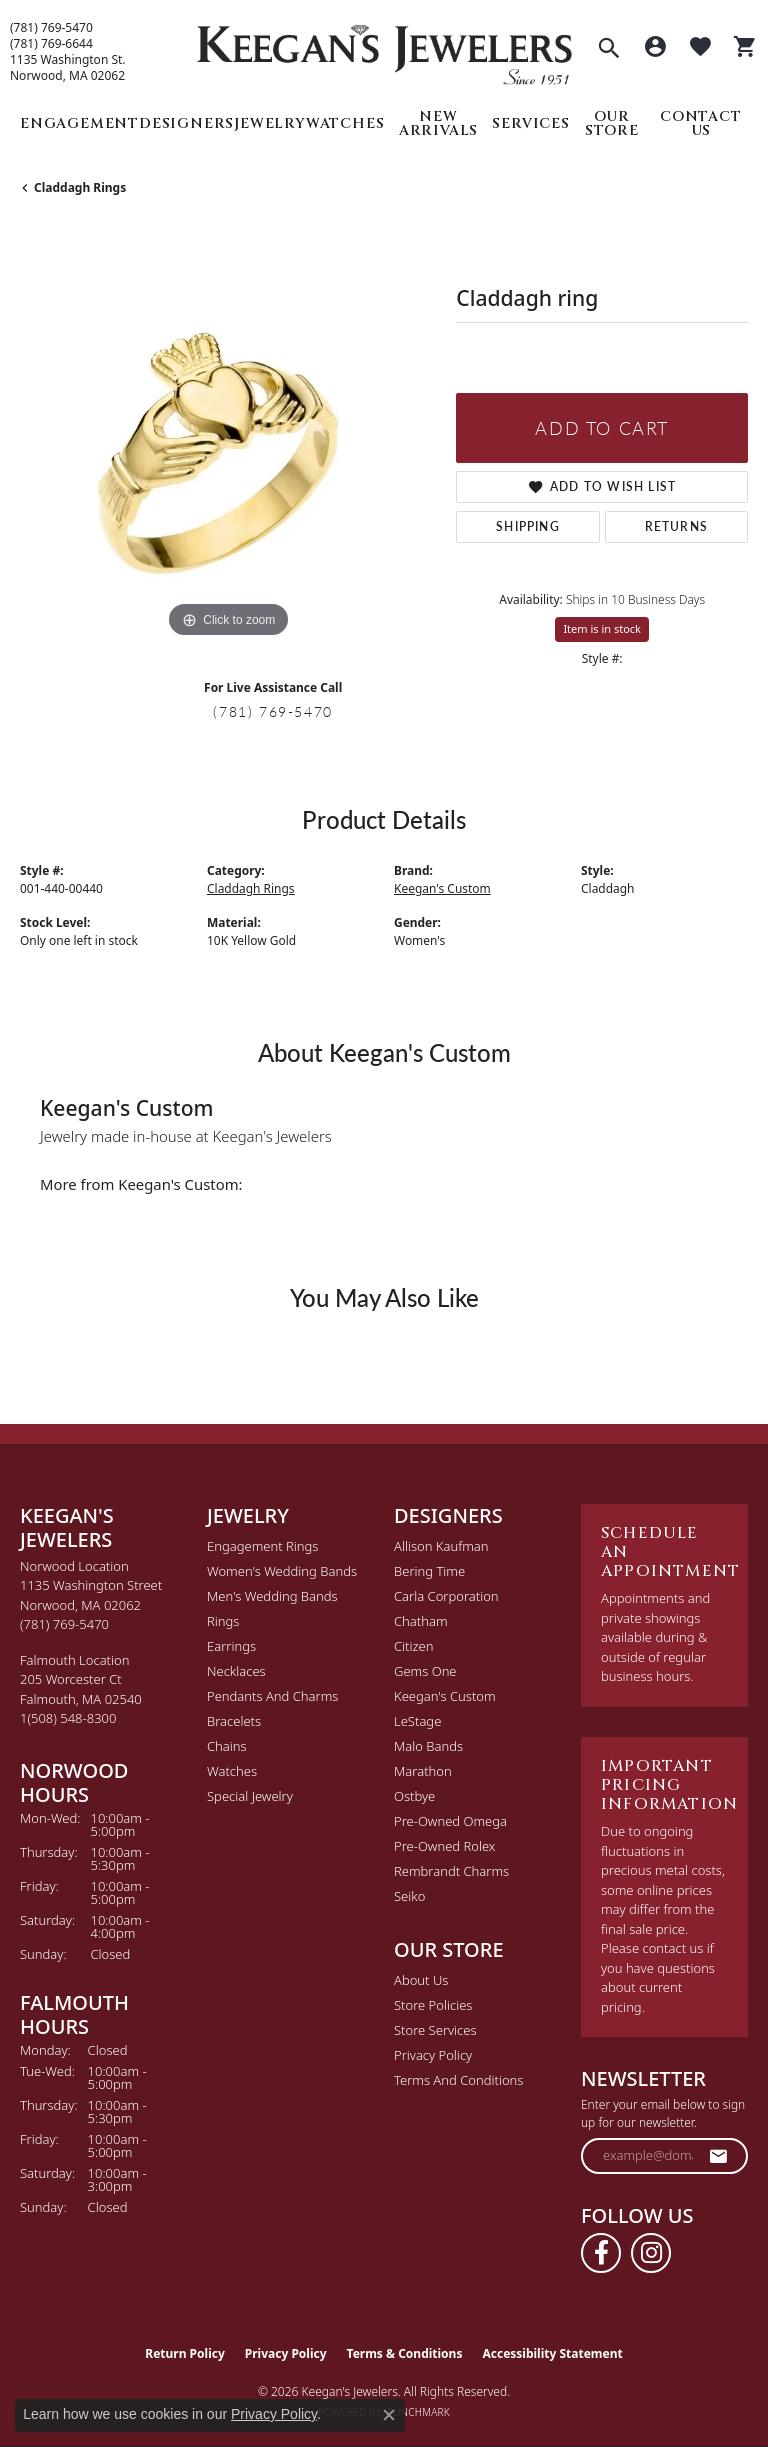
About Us (421, 1980)
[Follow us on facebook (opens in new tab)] (601, 2253)
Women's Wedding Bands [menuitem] (282, 1571)
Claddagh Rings (80, 187)
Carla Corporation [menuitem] (446, 1596)
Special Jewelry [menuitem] (250, 1796)
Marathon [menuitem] (423, 1771)
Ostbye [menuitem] (414, 1796)
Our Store (612, 123)
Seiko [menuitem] (409, 1896)
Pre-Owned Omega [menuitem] (450, 1821)
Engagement (79, 123)
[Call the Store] (64, 1624)
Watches (345, 123)
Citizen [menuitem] (413, 1646)
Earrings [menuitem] (231, 1646)
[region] (228, 435)
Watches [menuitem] (232, 1771)
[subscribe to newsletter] (719, 2156)
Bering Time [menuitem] (429, 1571)
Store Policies (433, 2005)
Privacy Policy (433, 2055)
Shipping (528, 526)
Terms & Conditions (405, 2353)
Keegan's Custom (442, 888)
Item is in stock (602, 628)
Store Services (435, 2030)
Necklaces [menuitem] (236, 1671)
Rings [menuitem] (223, 1621)
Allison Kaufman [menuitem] (441, 1546)
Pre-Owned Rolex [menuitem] (444, 1846)
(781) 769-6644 (51, 44)
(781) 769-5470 (51, 28)
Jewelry (270, 123)
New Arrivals (438, 123)
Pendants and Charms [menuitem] (272, 1696)
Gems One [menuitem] (425, 1671)
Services (530, 123)
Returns (676, 526)
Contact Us (701, 123)
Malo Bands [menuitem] (428, 1746)
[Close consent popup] (389, 2415)
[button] (609, 50)
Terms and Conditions (458, 2080)
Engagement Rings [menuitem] (262, 1546)
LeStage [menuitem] (417, 1721)
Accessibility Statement (552, 2353)
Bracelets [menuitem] (234, 1721)
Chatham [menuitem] (421, 1621)
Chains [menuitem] (227, 1746)
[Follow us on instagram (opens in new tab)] (651, 2253)
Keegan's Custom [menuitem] (445, 1696)
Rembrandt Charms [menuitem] (451, 1871)
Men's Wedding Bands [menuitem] (272, 1596)
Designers (186, 123)
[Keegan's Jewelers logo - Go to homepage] (384, 49)
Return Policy (185, 2353)
